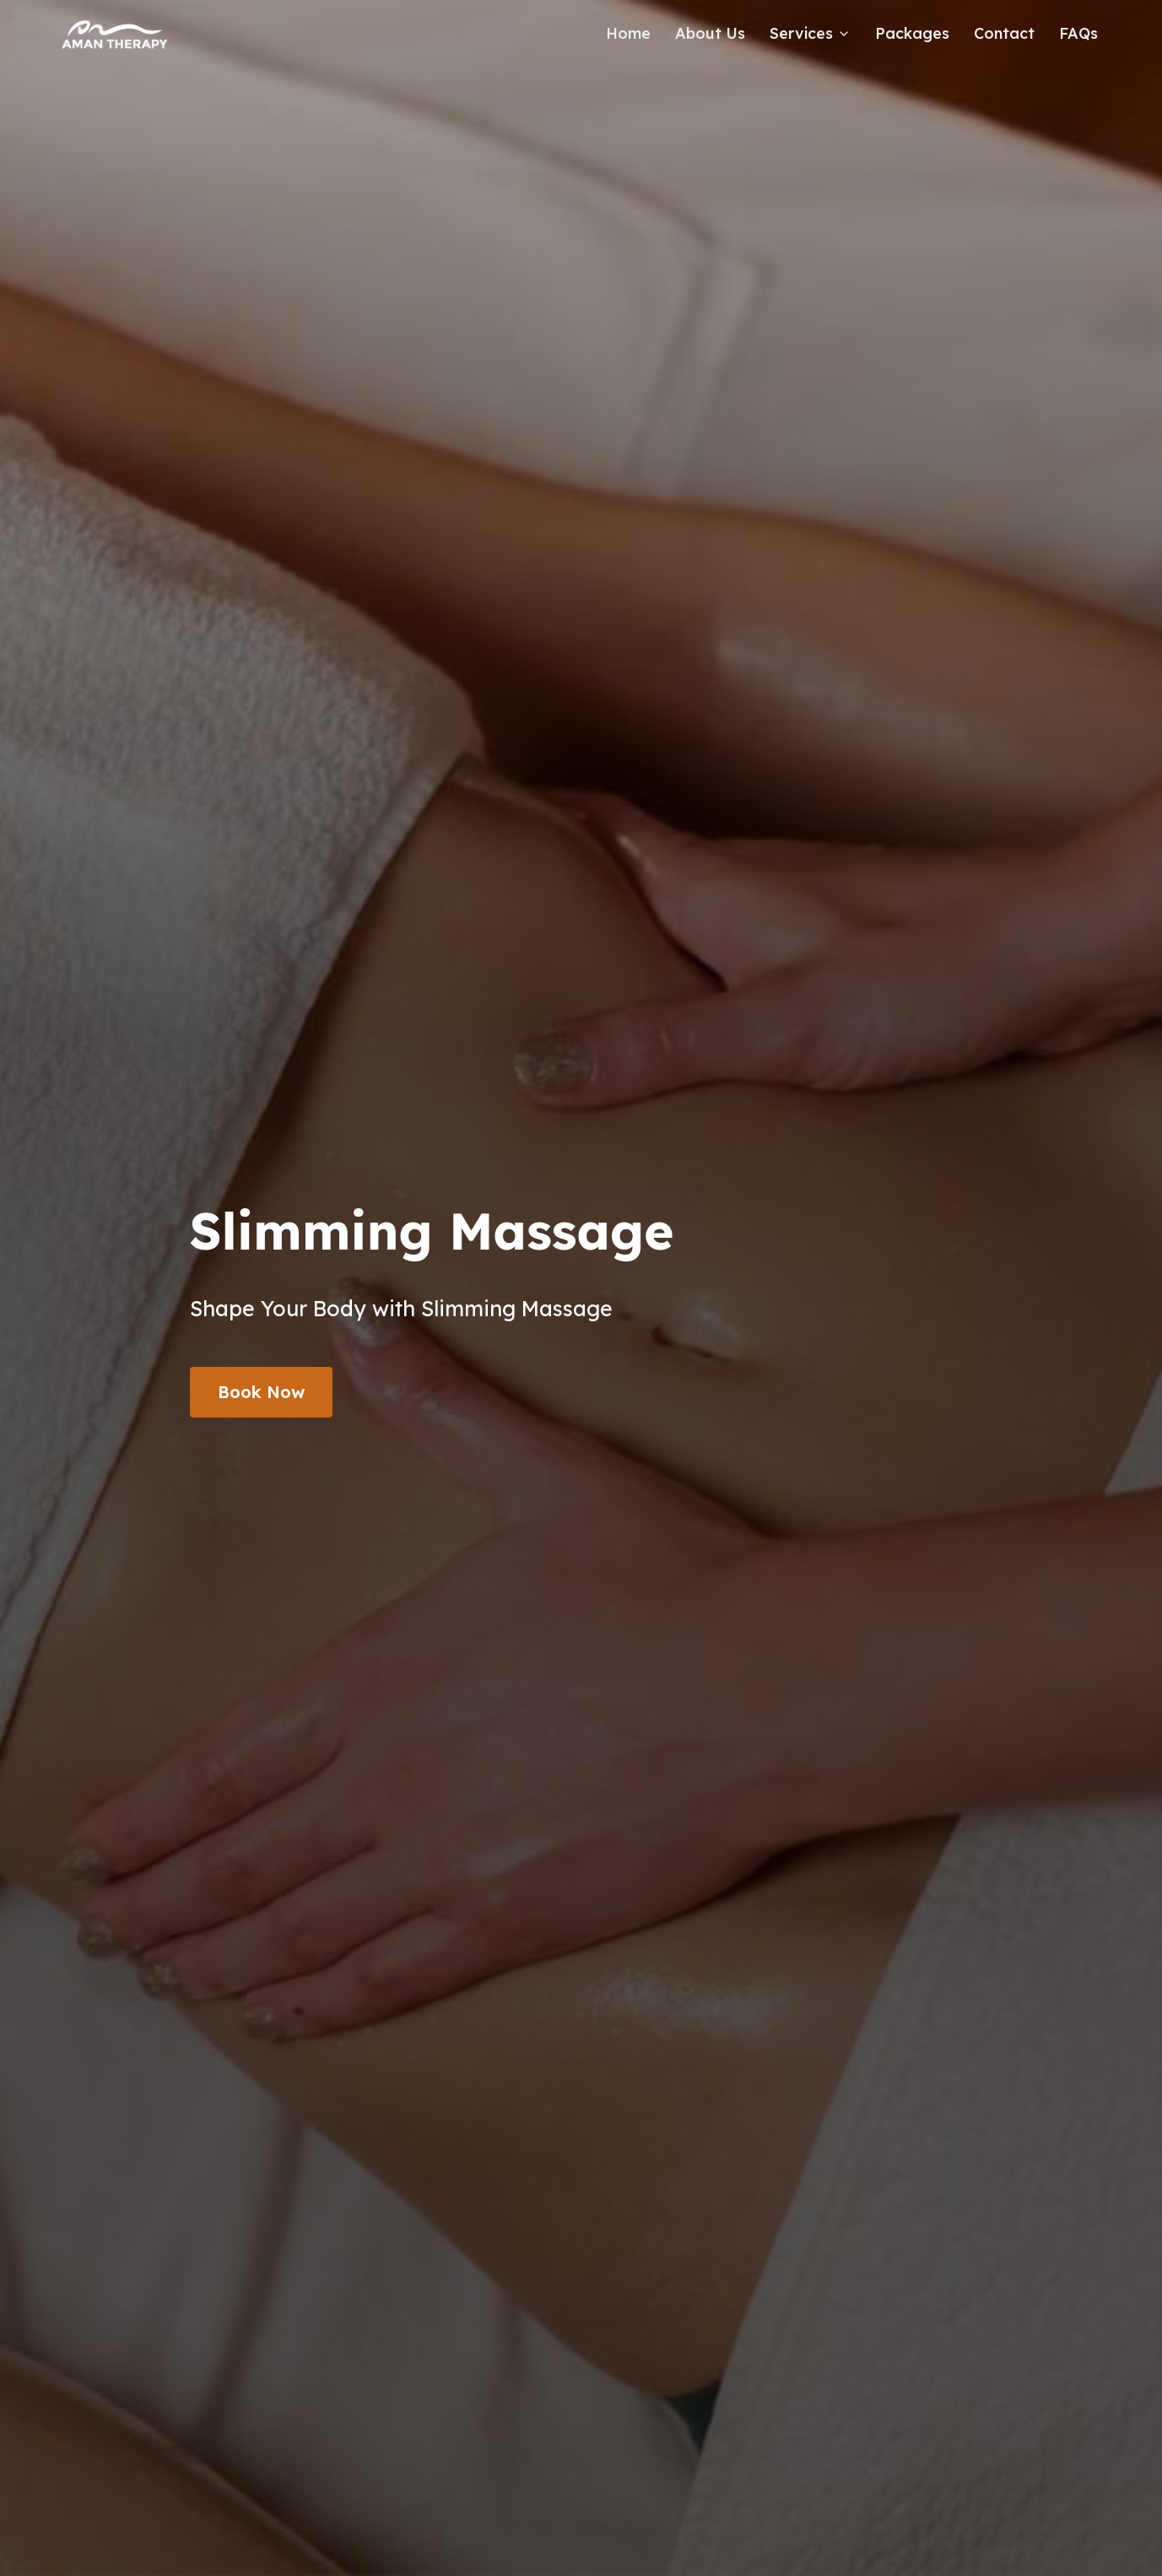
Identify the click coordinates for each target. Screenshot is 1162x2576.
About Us (710, 33)
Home (628, 33)
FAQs (1078, 33)
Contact (1004, 33)
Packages (912, 33)
